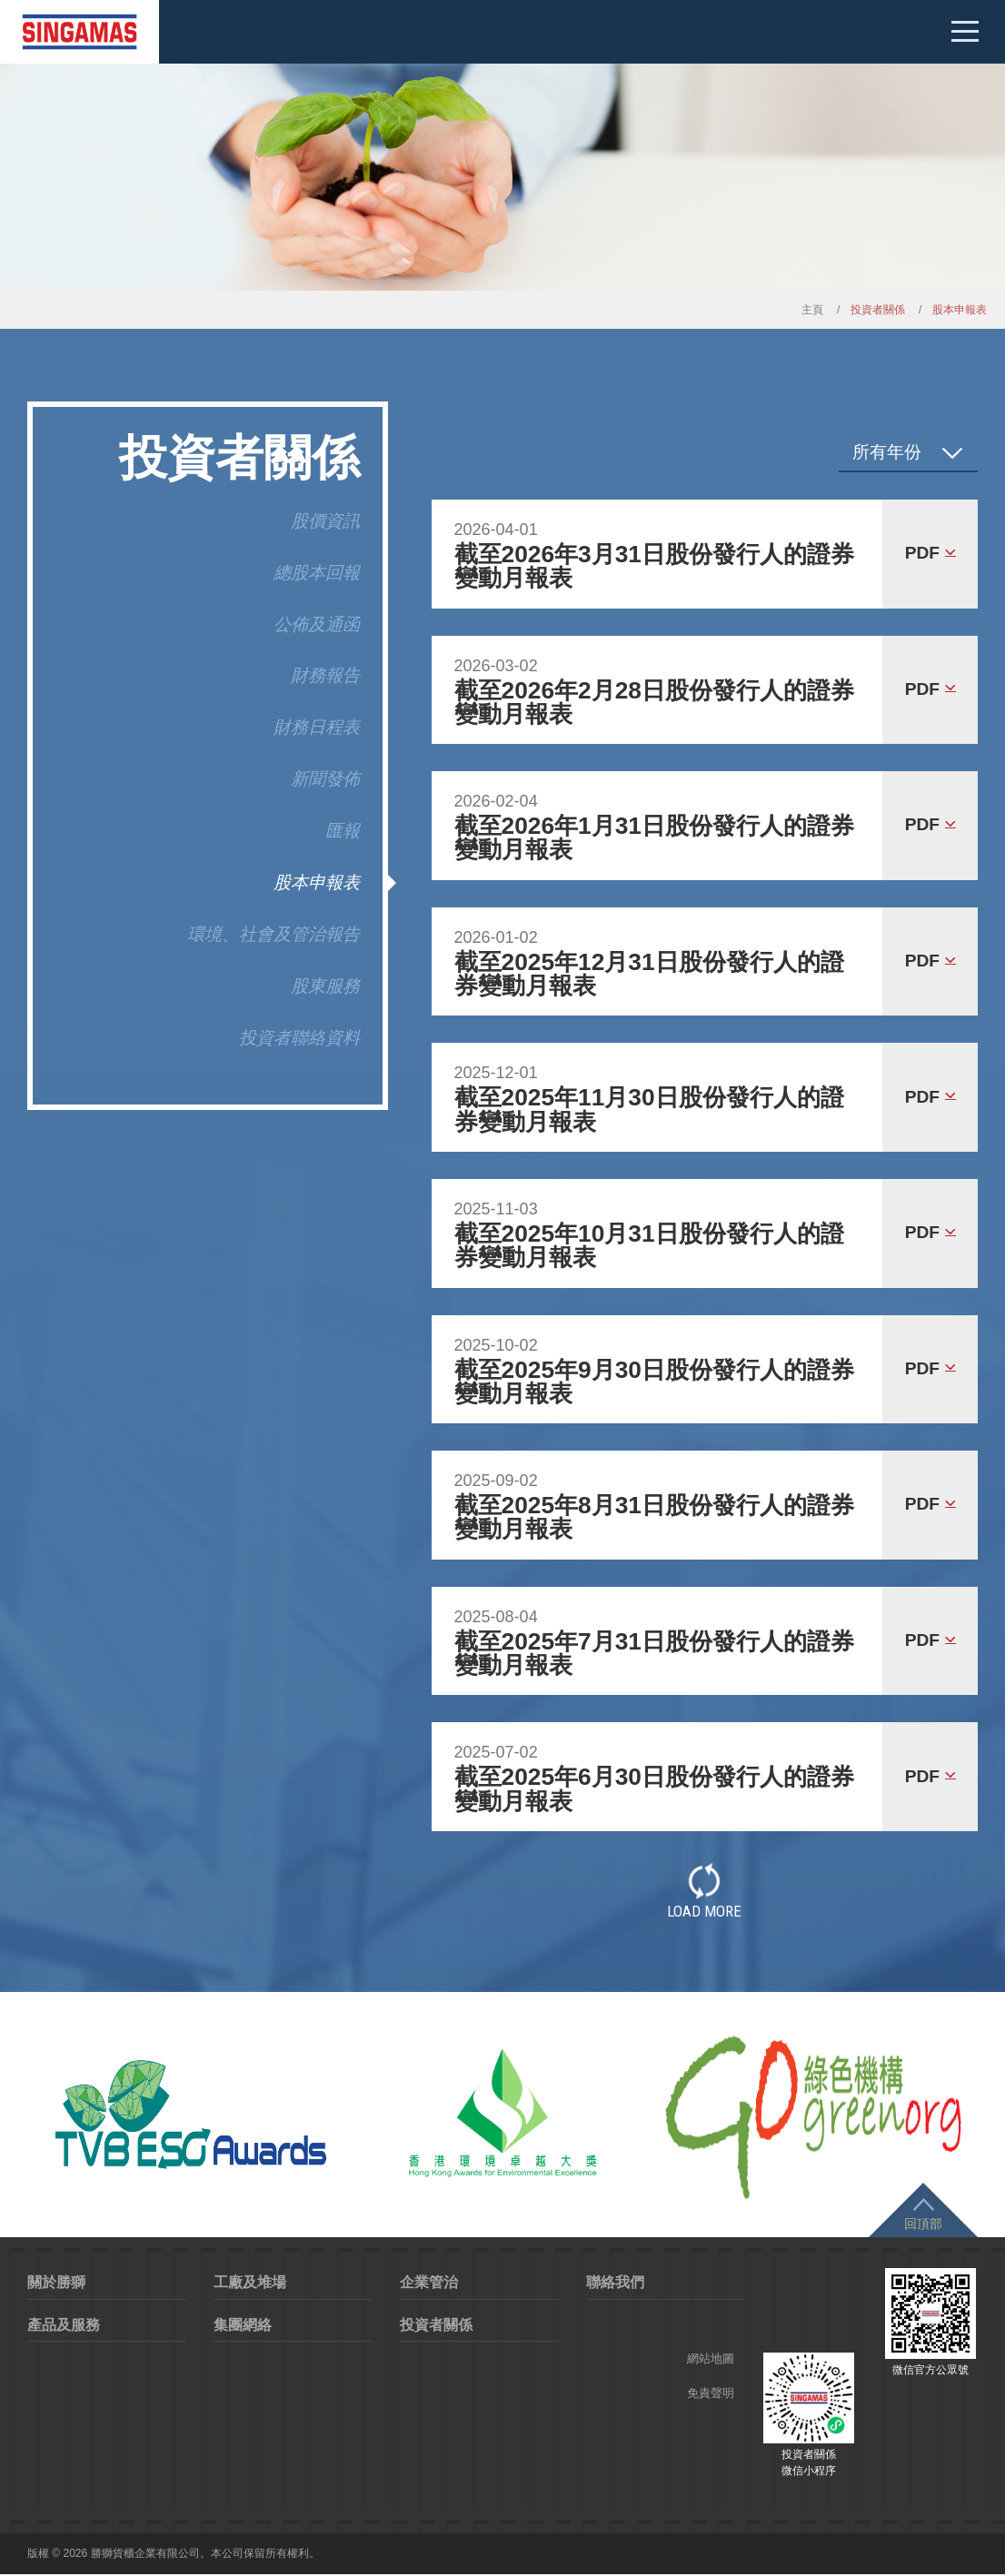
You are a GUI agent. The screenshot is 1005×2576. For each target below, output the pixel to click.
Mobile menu (964, 31)
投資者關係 (436, 2325)
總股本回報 (317, 572)
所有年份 (886, 451)
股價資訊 (325, 520)
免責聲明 (710, 2395)
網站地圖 (710, 2360)
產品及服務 (63, 2325)
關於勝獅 (56, 2284)
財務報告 (325, 675)
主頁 (812, 309)
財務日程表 (317, 727)
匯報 (342, 830)
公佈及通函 (317, 624)
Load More (704, 1890)
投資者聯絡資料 (299, 1037)
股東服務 (325, 986)
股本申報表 (317, 882)
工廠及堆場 (250, 2284)
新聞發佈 (325, 778)
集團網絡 (243, 2325)
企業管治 (429, 2284)
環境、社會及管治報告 (273, 934)
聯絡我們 (615, 2284)
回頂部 (923, 2225)
